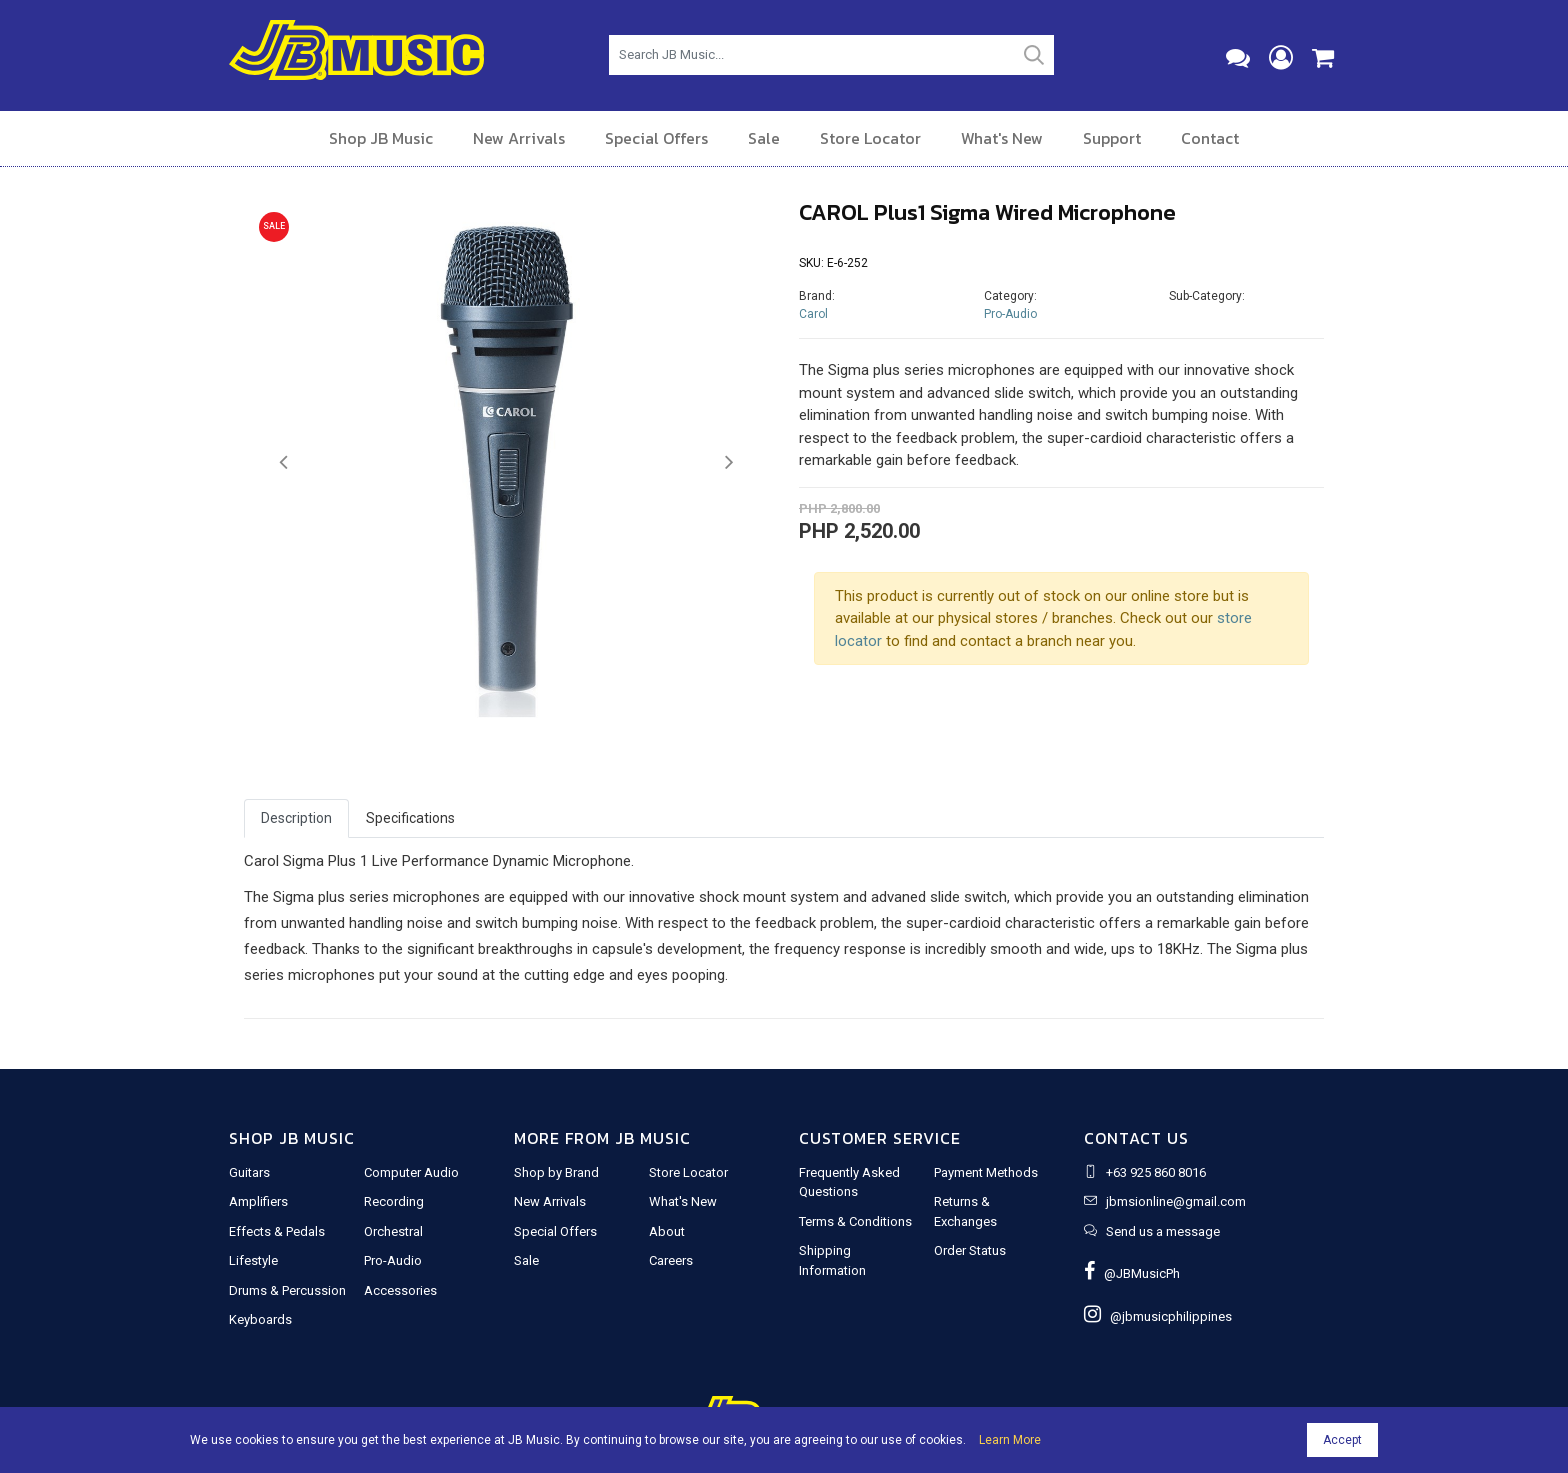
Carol (813, 314)
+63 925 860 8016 (1156, 1172)
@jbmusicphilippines (1158, 1316)
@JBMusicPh (1132, 1273)
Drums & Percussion (287, 1290)
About (667, 1231)
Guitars (249, 1172)
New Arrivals (519, 138)
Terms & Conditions (855, 1221)
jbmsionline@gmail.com (1176, 1201)
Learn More (1010, 1440)
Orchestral (393, 1231)
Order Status (970, 1250)
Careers (671, 1260)
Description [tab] (296, 818)
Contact (1210, 138)
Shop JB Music (381, 138)
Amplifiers (258, 1201)
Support (1112, 138)
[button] (283, 463)
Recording (394, 1201)
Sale (764, 138)
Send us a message (1163, 1231)
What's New (1002, 138)
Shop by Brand (556, 1172)
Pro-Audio (1010, 314)
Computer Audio (411, 1172)
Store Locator (870, 138)
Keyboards (260, 1319)
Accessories (400, 1290)
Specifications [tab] (410, 818)
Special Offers (656, 138)
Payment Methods (986, 1172)
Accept (1342, 1440)
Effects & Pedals (277, 1231)
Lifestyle (253, 1260)
